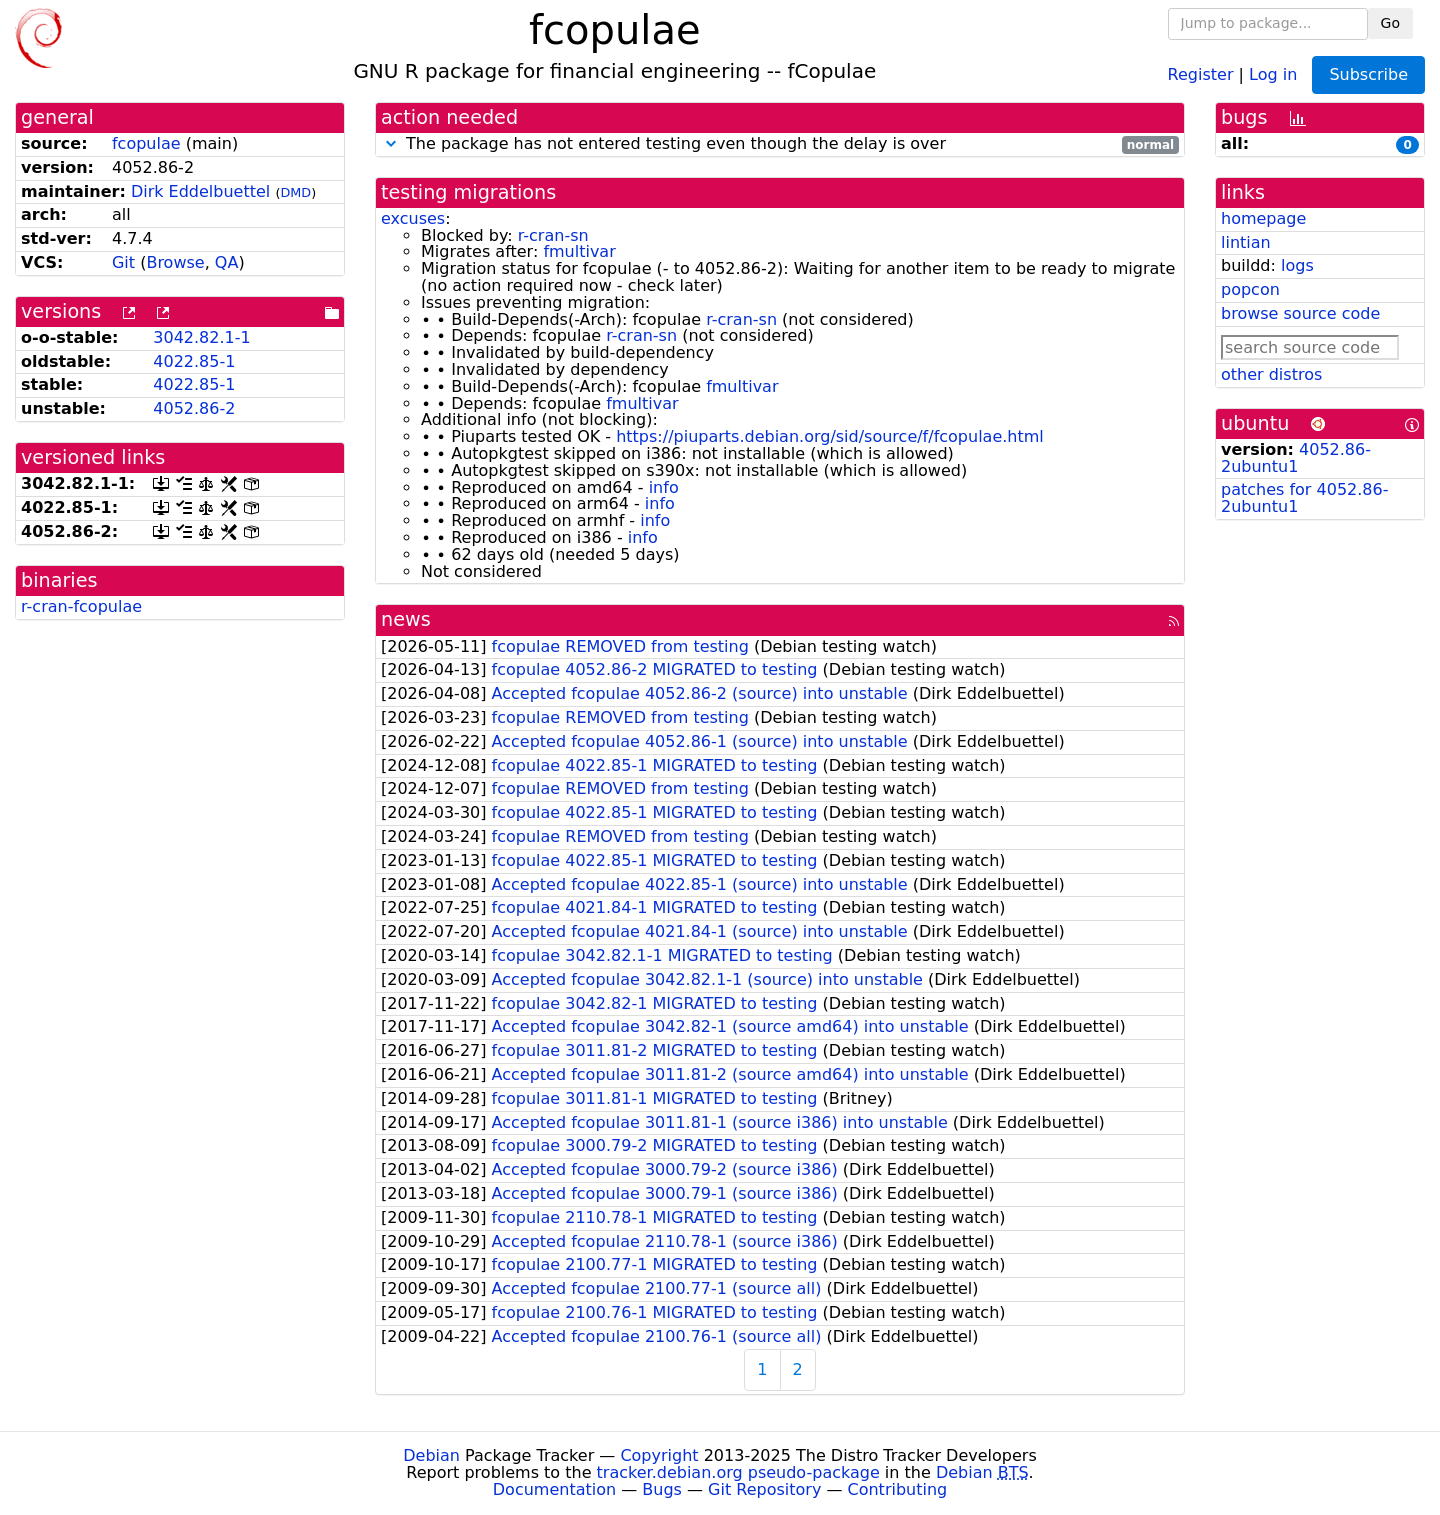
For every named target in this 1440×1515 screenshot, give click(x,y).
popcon (1250, 289)
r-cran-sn (553, 235)
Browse (175, 262)
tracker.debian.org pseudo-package (738, 1472)
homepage (1263, 218)
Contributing (898, 1489)
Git (123, 262)
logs (1297, 265)
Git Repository (764, 1489)
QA (227, 262)
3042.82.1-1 (201, 337)
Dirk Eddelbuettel (200, 191)
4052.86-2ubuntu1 (1296, 458)
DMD (295, 192)
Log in (1273, 73)
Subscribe (1368, 74)
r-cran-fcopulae (81, 606)
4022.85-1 (194, 361)
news (406, 619)
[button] (391, 143)
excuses (413, 218)
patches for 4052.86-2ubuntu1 (1304, 498)
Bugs (662, 1489)
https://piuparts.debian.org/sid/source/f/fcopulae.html (830, 436)
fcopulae (146, 143)
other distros (1271, 374)
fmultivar (579, 251)
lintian (1246, 242)
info (664, 487)
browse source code (1300, 313)
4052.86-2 (194, 408)
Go (1390, 23)
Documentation (554, 1489)
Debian (431, 1455)
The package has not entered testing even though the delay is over (780, 144)
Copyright (659, 1455)
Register (1201, 73)
